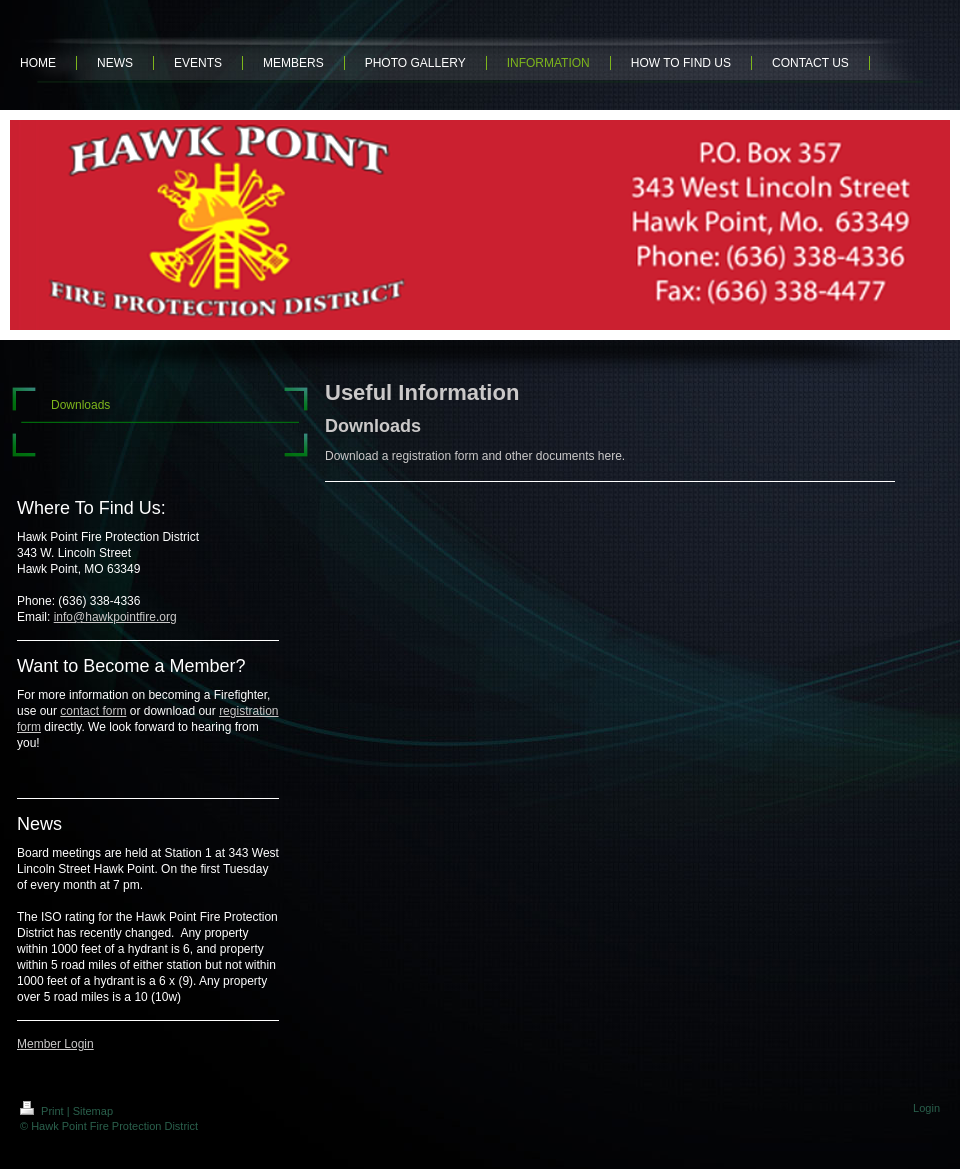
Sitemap (93, 1111)
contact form (93, 711)
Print (43, 1111)
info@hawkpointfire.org (115, 617)
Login (926, 1108)
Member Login (55, 1044)
